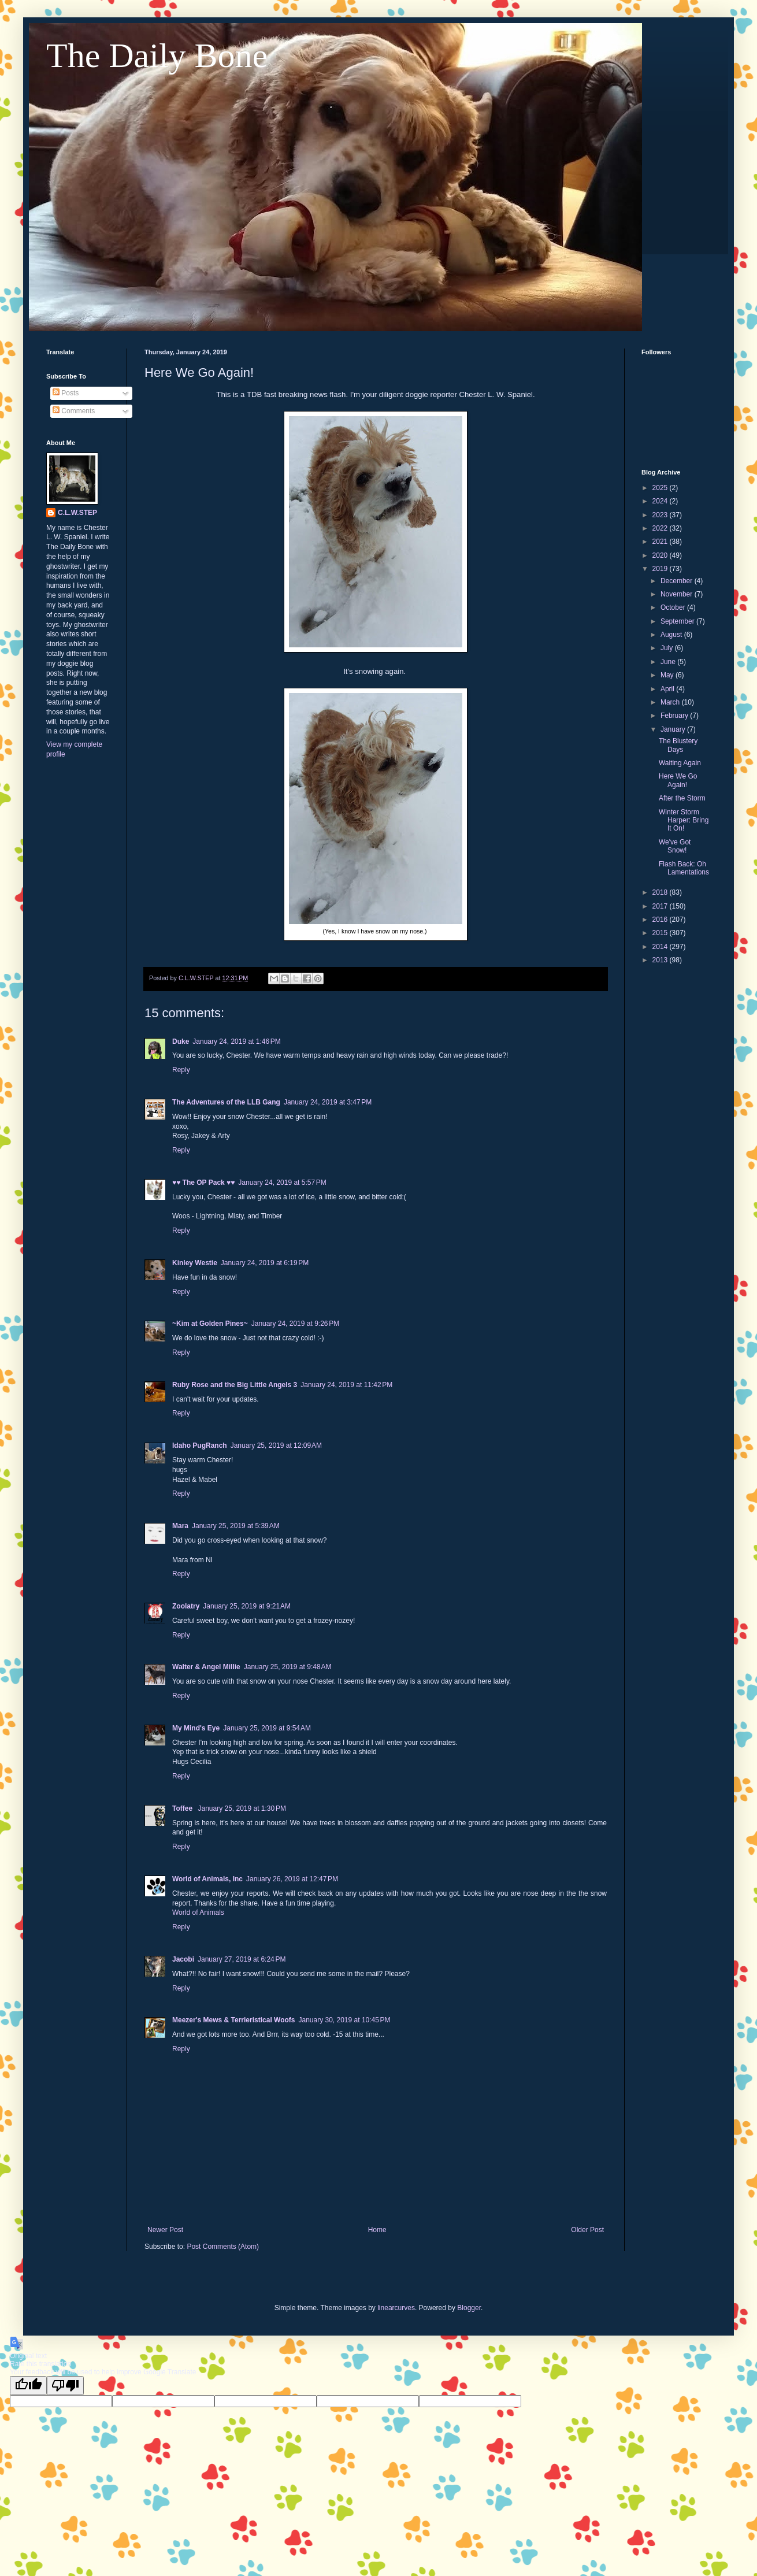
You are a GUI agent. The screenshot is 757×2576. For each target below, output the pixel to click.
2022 (661, 528)
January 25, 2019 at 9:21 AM (247, 1606)
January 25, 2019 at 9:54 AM (267, 1728)
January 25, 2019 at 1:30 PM (241, 1808)
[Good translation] (28, 2385)
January (673, 729)
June (668, 662)
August (672, 635)
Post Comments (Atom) (223, 2247)
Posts (66, 393)
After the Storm (682, 798)
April (668, 689)
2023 (661, 515)
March (671, 702)
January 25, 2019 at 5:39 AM (236, 1526)
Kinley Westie (194, 1263)
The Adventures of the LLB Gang (226, 1102)
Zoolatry (185, 1606)
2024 (661, 501)
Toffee (183, 1808)
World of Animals (198, 1912)
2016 (661, 920)
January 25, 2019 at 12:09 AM (276, 1445)
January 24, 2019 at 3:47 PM (328, 1102)
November (677, 594)
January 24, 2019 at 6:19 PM (265, 1263)
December (677, 581)
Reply (181, 1070)
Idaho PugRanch (199, 1445)
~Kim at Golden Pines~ (210, 1323)
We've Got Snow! (675, 846)
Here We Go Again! (678, 780)
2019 (661, 569)
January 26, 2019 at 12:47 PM (292, 1879)
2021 (661, 542)
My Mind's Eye (196, 1728)
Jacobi (183, 1959)
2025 (661, 488)
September (678, 621)
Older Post (587, 2230)
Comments (74, 411)
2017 (661, 906)
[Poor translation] (65, 2385)
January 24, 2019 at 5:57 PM (282, 1182)
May (668, 675)
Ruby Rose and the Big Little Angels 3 (234, 1385)
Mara (180, 1526)
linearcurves (396, 2308)
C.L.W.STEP (77, 513)
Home (377, 2230)
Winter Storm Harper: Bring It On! (683, 820)
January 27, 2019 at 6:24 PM (241, 1959)
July (667, 648)
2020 (661, 555)
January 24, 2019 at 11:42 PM (346, 1385)
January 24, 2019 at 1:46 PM (236, 1041)
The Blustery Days (678, 745)
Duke (180, 1041)
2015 (661, 933)
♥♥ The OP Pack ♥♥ (203, 1182)
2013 (661, 960)
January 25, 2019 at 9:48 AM (288, 1667)
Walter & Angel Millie (206, 1667)
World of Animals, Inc (207, 1879)
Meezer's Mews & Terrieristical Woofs (233, 2020)
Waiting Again (680, 763)
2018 (661, 892)
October (673, 607)
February (675, 715)
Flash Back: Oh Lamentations (684, 868)
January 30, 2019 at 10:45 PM (344, 2020)
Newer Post (165, 2230)
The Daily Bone (157, 55)
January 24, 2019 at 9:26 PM (295, 1323)
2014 (661, 947)
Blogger (469, 2308)
